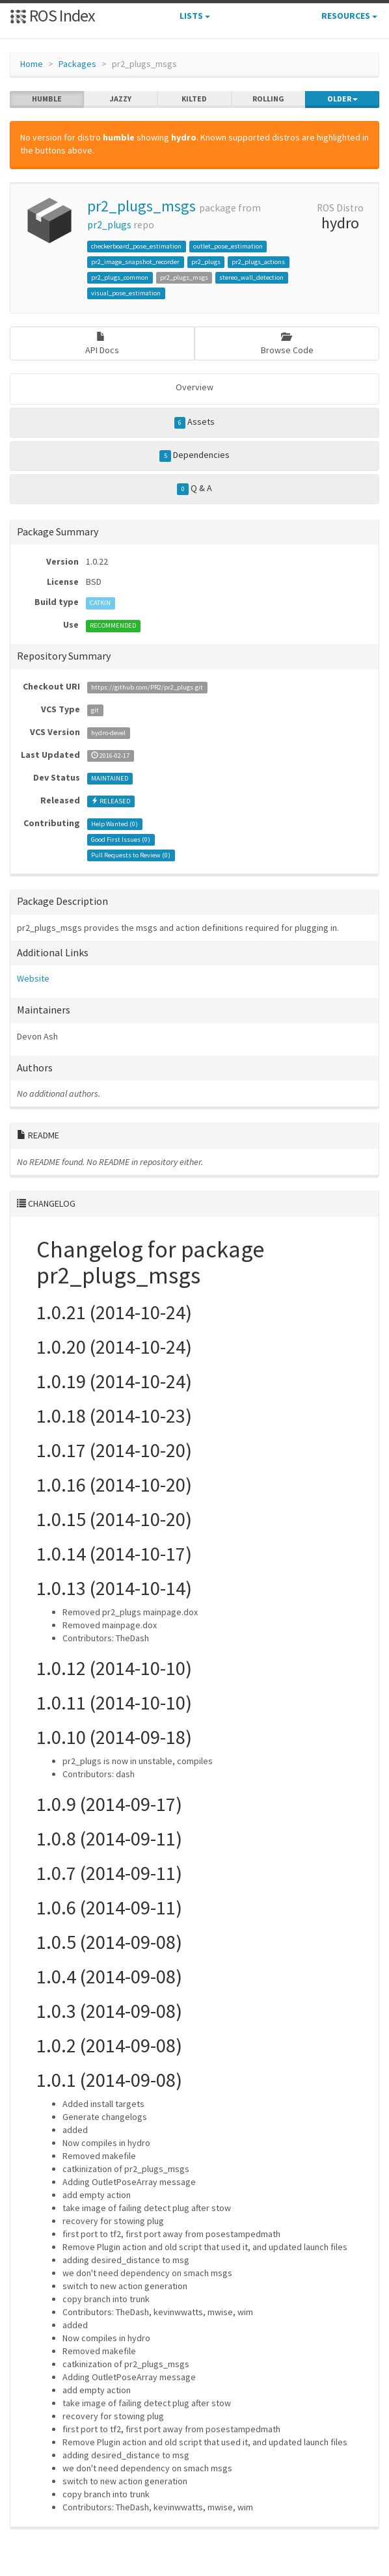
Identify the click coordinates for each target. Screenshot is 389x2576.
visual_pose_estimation (126, 293)
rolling (268, 99)
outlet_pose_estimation (228, 246)
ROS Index (52, 15)
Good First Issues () (120, 839)
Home (31, 64)
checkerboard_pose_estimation (136, 246)
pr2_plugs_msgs (141, 206)
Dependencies (194, 455)
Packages (77, 64)
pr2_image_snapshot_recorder (135, 262)
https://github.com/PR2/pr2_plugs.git (147, 687)
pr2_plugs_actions (258, 262)
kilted (194, 99)
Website (33, 978)
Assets (194, 422)
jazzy (120, 99)
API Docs (102, 344)
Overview (194, 387)
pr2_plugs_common (119, 277)
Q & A (194, 488)
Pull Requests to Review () (130, 855)
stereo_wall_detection (251, 277)
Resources (349, 15)
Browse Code (287, 344)
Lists (195, 15)
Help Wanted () (114, 824)
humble (47, 99)
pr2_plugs (109, 225)
